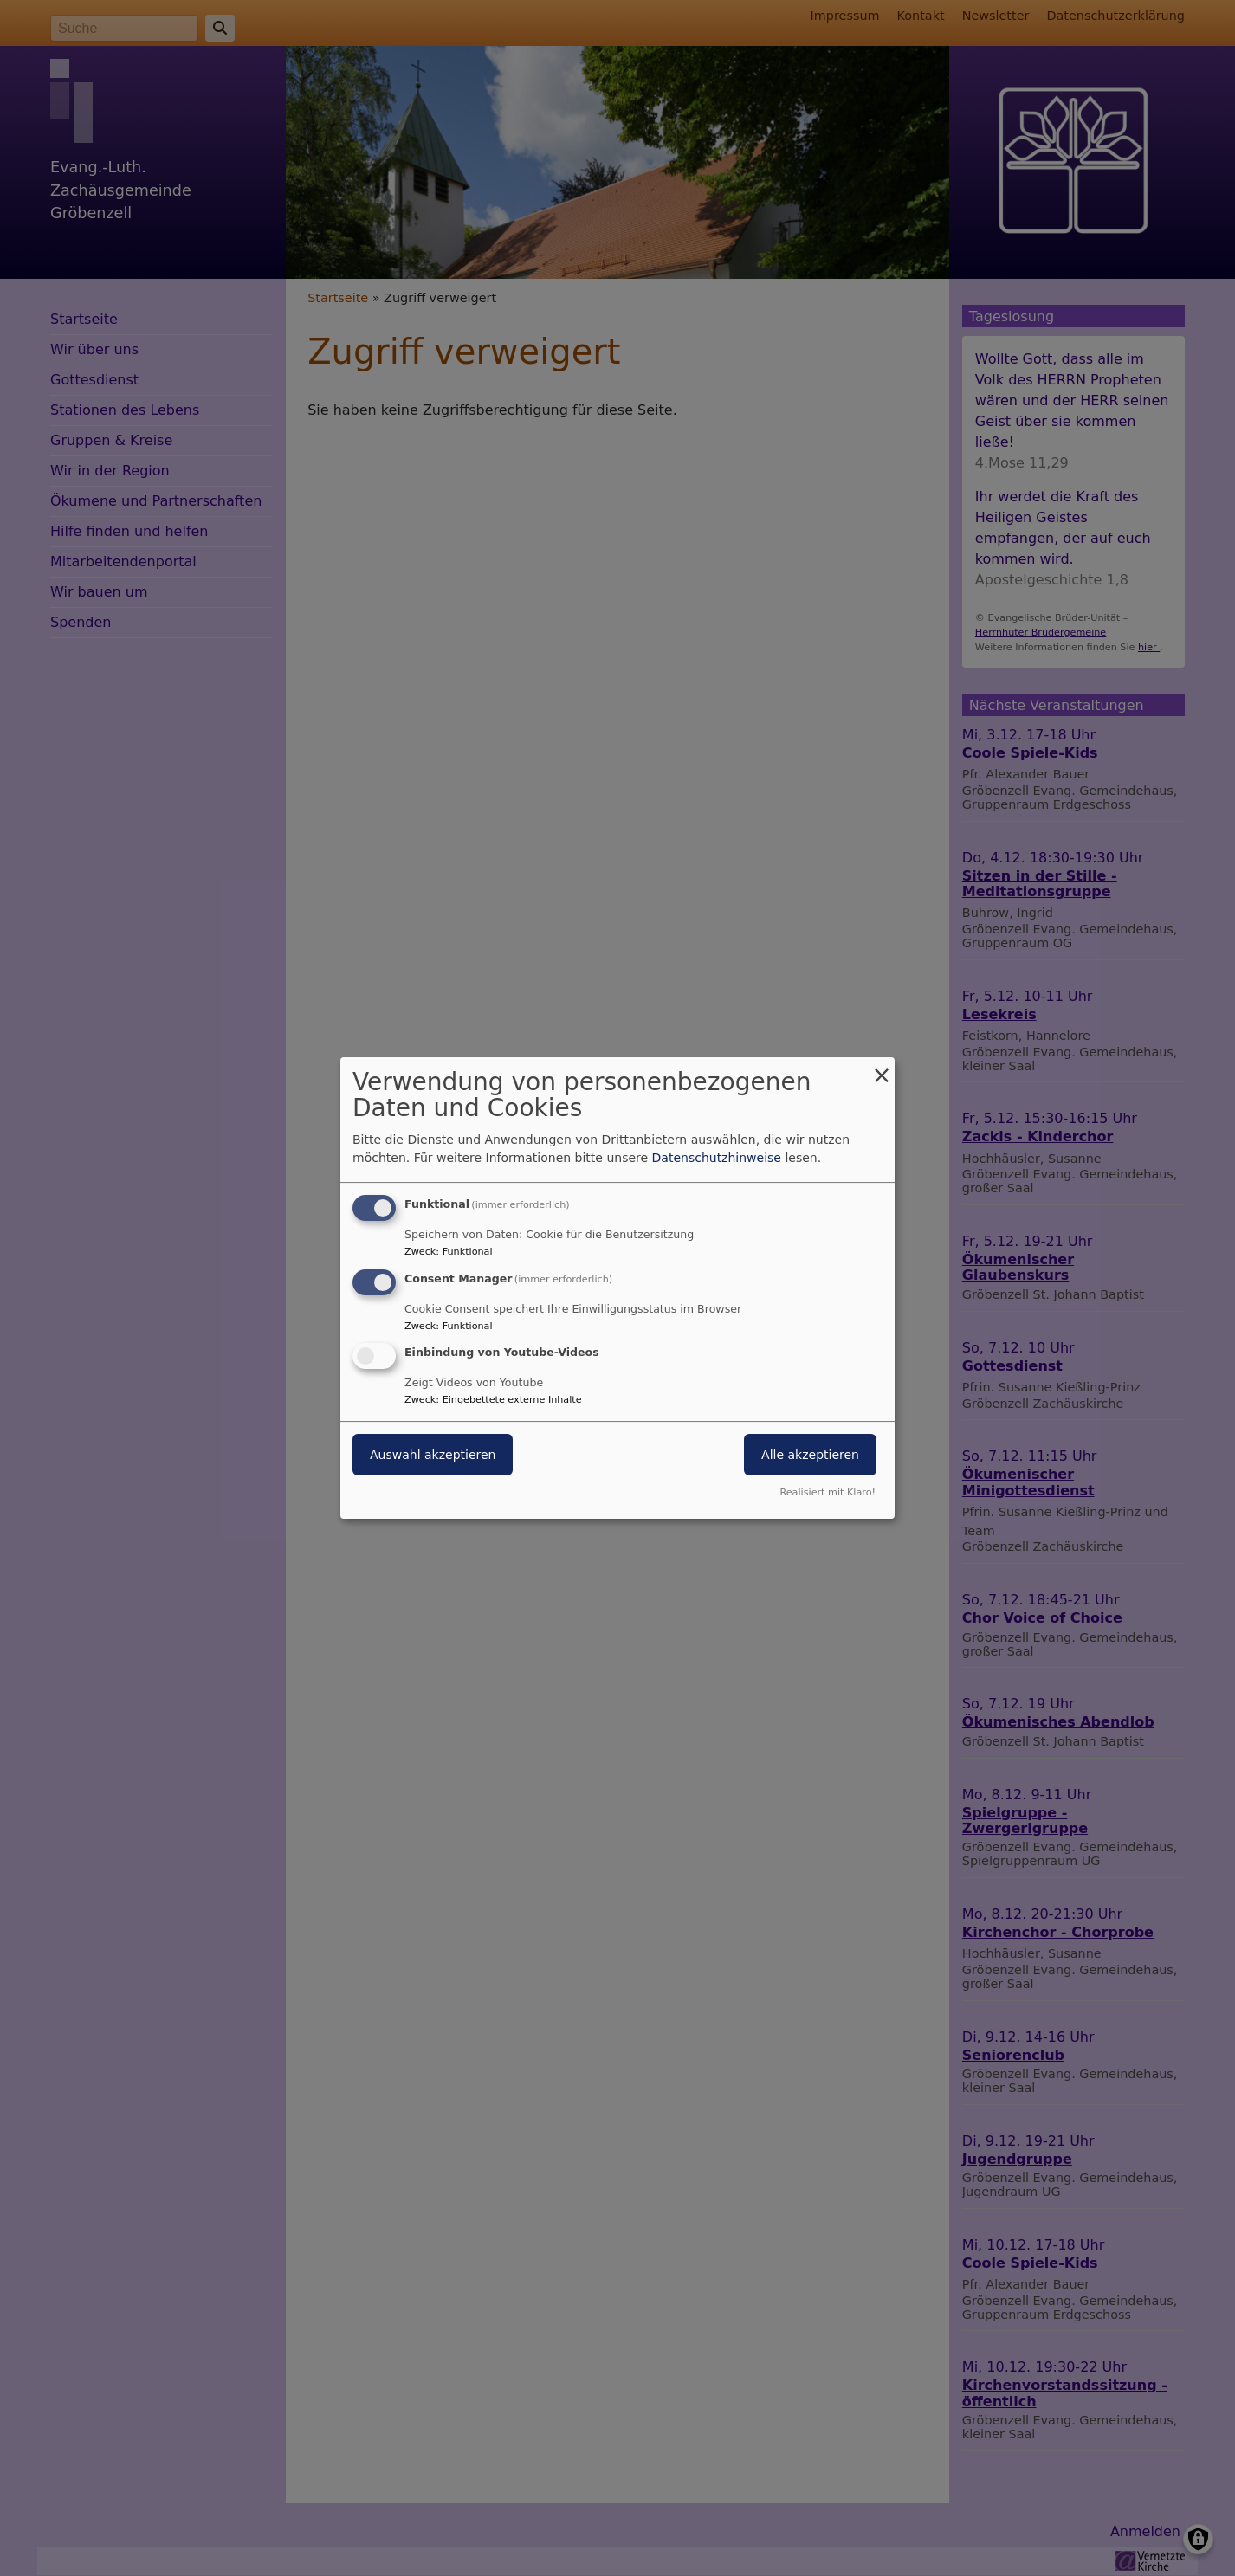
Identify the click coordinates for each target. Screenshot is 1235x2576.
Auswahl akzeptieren (432, 1455)
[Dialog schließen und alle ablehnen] (882, 1068)
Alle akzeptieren (810, 1455)
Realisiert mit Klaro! (827, 1492)
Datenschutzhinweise (716, 1158)
